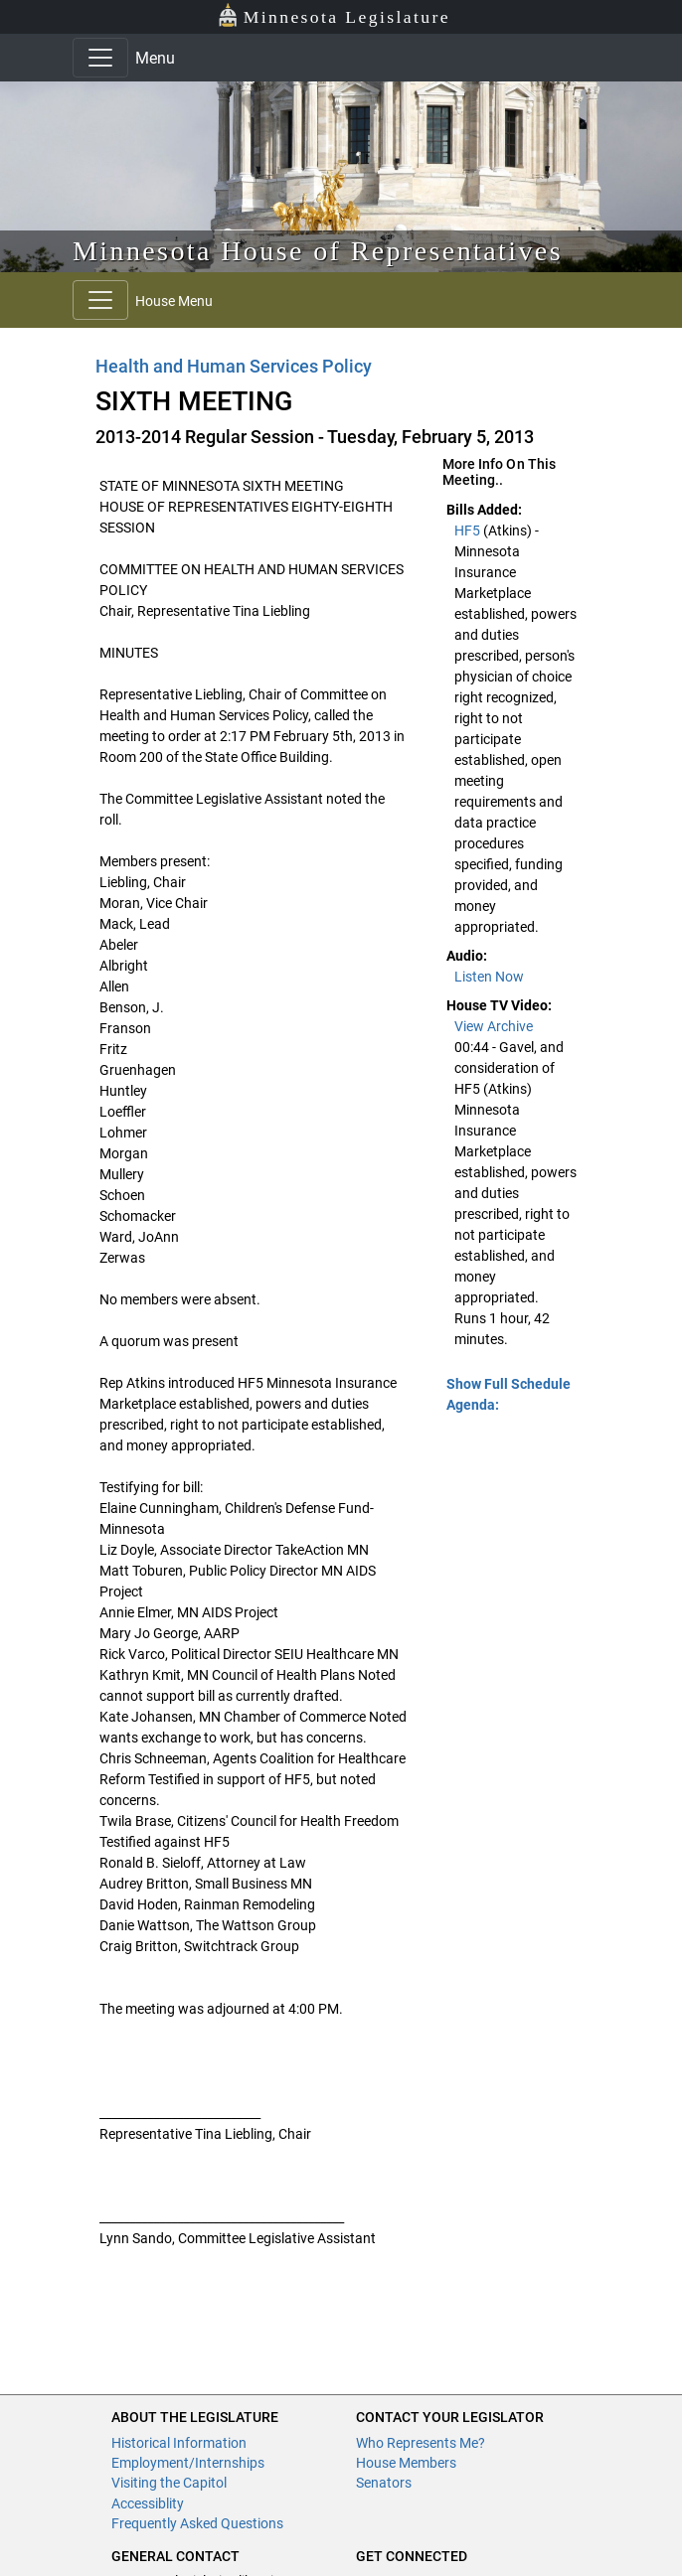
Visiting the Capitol (169, 2483)
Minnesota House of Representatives (318, 250)
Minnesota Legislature (333, 15)
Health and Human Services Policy (234, 366)
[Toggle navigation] (100, 57)
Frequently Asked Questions (197, 2523)
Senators (384, 2483)
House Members (406, 2463)
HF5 (468, 530)
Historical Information (179, 2443)
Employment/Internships (187, 2463)
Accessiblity (147, 2503)
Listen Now (489, 977)
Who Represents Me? (420, 2443)
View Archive (493, 1026)
